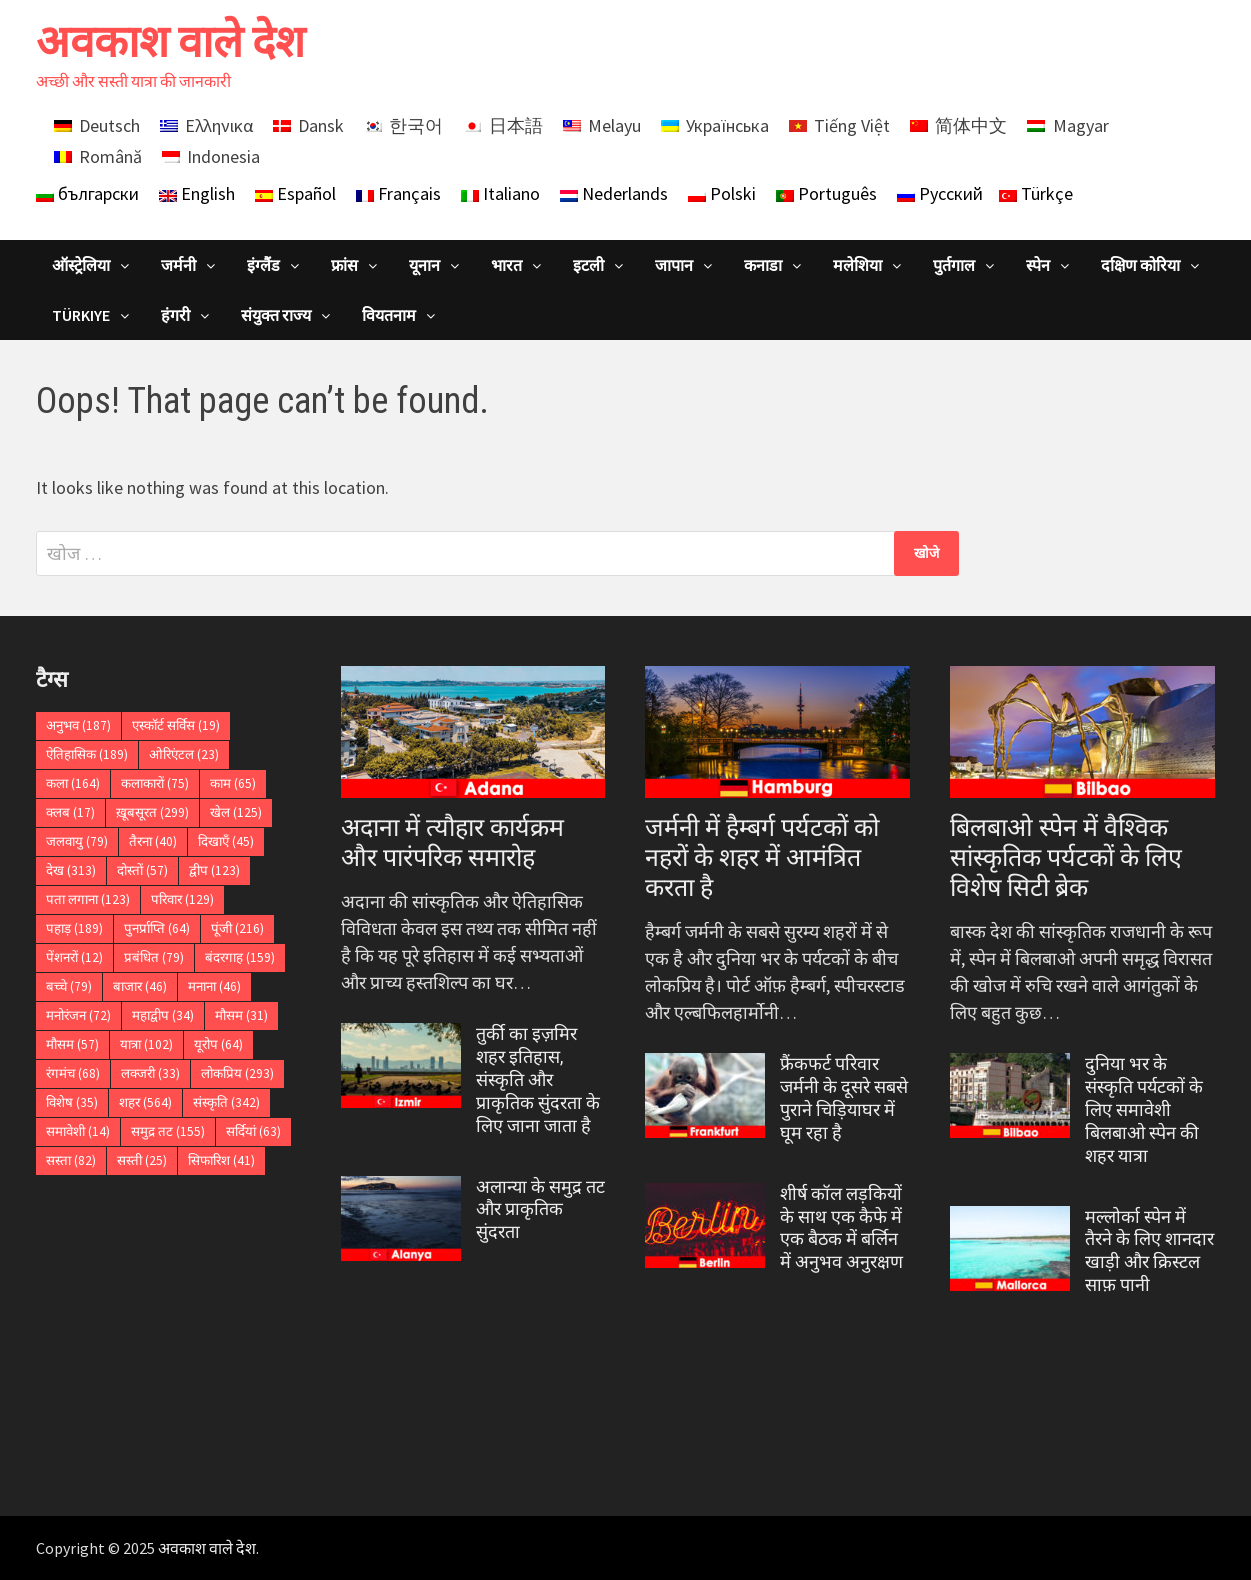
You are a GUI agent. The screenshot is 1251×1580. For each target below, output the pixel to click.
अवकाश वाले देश (170, 41)
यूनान (424, 265)
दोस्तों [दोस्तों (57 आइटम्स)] (142, 870)
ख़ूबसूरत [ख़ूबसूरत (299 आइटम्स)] (152, 812)
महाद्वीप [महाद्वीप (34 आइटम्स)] (163, 1015)
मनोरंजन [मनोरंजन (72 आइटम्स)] (78, 1015)
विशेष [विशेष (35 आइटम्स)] (72, 1102)
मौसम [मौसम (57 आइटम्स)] (72, 1044)
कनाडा (763, 265)
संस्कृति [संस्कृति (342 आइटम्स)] (226, 1102)
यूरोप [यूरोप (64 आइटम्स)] (218, 1044)
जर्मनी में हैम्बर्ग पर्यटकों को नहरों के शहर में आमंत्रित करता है (762, 857)
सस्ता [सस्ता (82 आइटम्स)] (71, 1160)
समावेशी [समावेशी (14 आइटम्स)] (78, 1131)
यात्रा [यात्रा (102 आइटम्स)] (146, 1044)
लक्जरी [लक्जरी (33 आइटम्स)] (150, 1073)
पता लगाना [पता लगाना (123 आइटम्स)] (88, 899)
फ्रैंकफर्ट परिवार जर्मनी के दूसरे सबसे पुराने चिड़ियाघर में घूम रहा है (844, 1098)
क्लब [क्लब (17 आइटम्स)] (70, 812)
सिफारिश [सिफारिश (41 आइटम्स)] (221, 1160)
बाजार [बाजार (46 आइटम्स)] (140, 986)
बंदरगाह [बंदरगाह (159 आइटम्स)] (240, 957)
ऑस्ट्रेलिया (81, 265)
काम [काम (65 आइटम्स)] (233, 783)
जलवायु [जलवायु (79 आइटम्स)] (77, 841)
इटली (588, 265)
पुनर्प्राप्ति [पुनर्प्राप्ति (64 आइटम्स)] (157, 928)
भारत (506, 265)
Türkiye (81, 315)
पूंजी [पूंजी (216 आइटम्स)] (237, 928)
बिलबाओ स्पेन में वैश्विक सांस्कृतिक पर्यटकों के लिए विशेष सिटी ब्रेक (1066, 857)
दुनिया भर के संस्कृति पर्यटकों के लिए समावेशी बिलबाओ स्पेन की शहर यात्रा (1144, 1109)
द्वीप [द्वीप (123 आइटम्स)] (214, 870)
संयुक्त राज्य (276, 315)
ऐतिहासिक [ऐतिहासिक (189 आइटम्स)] (87, 754)
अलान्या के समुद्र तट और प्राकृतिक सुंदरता (540, 1209)
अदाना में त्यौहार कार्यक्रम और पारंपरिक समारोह (452, 842)
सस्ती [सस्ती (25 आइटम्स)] (142, 1160)
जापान (674, 265)
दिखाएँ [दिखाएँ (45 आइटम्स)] (226, 841)
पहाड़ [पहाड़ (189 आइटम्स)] (74, 928)
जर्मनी (178, 265)
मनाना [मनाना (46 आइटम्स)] (214, 986)
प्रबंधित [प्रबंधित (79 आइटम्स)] (154, 957)
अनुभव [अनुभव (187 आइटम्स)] (78, 725)
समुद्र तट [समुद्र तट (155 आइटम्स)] (168, 1131)
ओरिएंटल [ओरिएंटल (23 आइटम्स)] (184, 754)
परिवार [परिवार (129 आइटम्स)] (182, 899)
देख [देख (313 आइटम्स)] (71, 870)
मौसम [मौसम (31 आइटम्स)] (241, 1015)
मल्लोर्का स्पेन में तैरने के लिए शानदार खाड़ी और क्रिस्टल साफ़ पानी (1149, 1251)
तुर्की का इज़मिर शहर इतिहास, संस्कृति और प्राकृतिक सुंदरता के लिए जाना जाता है (538, 1079)
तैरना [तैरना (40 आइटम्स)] (153, 841)
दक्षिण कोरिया (1140, 265)
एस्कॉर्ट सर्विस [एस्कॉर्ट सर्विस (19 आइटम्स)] (176, 725)
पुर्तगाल (954, 265)
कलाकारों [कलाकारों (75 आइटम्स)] (155, 783)
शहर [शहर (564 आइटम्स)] (145, 1102)
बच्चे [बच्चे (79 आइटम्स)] (69, 986)
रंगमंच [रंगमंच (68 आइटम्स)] (73, 1073)
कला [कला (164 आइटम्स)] (73, 783)
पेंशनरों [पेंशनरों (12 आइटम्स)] (74, 957)
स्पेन (1038, 265)
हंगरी (175, 315)
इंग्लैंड (263, 265)
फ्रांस (344, 265)
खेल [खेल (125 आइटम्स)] (236, 812)
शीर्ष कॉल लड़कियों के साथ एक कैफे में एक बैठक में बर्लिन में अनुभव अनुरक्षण (841, 1228)
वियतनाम (389, 315)
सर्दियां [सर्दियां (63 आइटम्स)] (253, 1131)
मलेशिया (857, 265)
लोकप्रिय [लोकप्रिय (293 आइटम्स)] (237, 1073)
